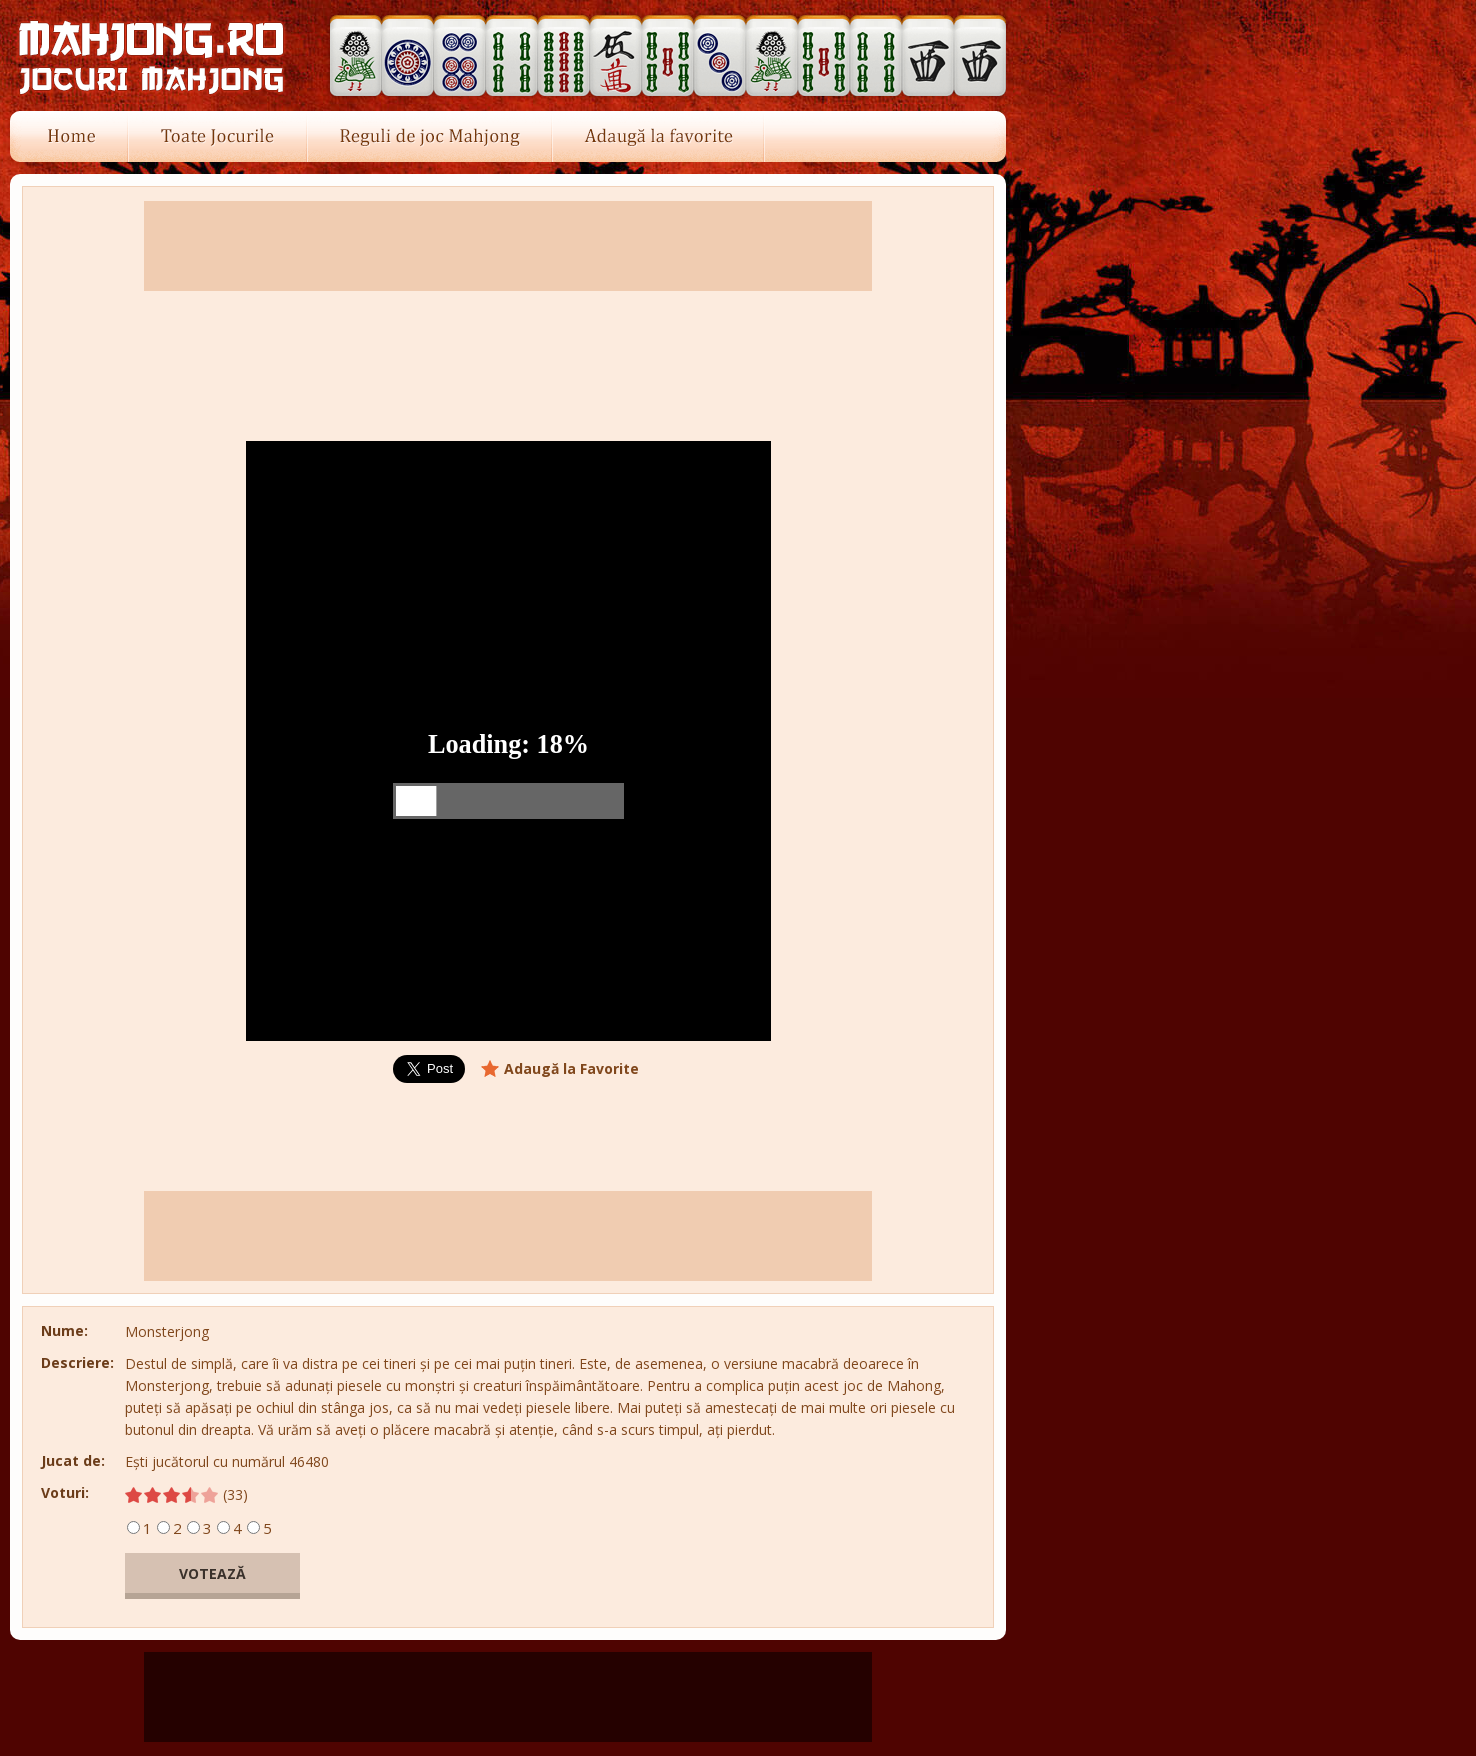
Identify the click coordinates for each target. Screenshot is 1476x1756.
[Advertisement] (1138, 741)
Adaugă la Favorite (571, 1068)
